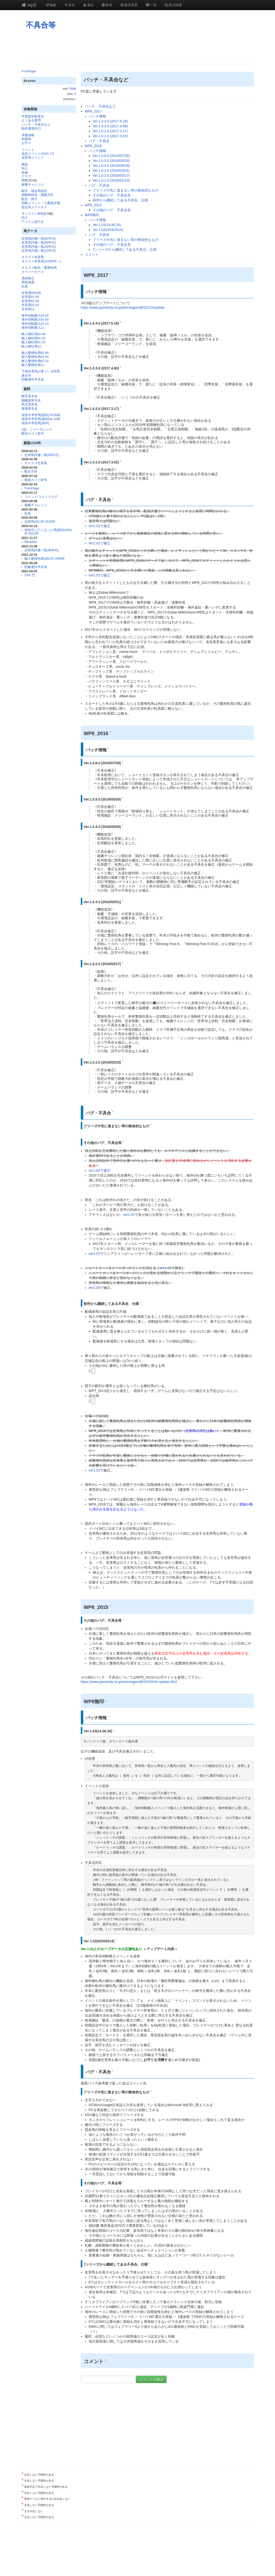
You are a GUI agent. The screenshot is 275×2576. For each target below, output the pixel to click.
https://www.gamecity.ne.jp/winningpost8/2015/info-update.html (129, 1682)
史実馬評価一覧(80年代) (38, 238)
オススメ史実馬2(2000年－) (41, 261)
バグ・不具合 (99, 141)
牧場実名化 (29, 408)
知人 (24, 168)
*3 (22, 2485)
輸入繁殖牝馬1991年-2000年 (44, 558)
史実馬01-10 (30, 305)
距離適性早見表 (32, 379)
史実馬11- (28, 309)
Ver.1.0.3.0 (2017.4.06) (110, 126)
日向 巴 (29, 575)
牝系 (24, 286)
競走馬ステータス (34, 207)
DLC (24, 217)
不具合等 (41, 25)
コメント (92, 254)
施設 (24, 164)
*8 (22, 2516)
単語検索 (173, 5)
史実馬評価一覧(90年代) (38, 242)
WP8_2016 (93, 146)
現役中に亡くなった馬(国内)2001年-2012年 (48, 531)
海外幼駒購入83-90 (35, 315)
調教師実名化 (31, 400)
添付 (69, 5)
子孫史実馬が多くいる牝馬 (40, 371)
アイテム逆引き (32, 222)
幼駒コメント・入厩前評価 (40, 203)
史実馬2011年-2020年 (39, 521)
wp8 (29, 5)
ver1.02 (129, 1215)
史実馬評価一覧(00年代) (38, 246)
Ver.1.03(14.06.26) (107, 225)
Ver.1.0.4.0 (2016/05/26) (111, 166)
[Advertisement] (138, 47)
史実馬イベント (32, 157)
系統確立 (27, 278)
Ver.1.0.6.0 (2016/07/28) (111, 156)
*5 (22, 2497)
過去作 (26, 375)
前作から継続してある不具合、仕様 (120, 200)
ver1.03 (94, 1470)
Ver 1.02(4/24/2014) (108, 230)
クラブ (26, 176)
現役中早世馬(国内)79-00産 (41, 415)
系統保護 (27, 282)
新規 (106, 5)
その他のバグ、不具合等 (112, 195)
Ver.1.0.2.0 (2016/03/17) (111, 175)
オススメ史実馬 (32, 257)
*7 (22, 2510)
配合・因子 (29, 199)
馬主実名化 (29, 404)
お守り (26, 143)
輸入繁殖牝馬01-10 (35, 361)
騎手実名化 (29, 396)
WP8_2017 (93, 111)
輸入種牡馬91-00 (33, 338)
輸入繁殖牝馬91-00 (35, 357)
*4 (22, 2491)
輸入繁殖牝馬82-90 (35, 353)
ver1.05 (94, 1288)
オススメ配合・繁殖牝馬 (39, 267)
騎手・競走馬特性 (34, 191)
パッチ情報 (97, 116)
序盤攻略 (27, 135)
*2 (22, 2479)
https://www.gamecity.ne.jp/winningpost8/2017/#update (123, 307)
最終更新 (129, 5)
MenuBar (30, 542)
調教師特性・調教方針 (37, 195)
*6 (22, 2503)
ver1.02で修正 (100, 526)
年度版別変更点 (32, 116)
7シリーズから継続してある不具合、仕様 (125, 249)
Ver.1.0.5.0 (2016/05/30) (111, 161)
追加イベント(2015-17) (37, 153)
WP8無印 (92, 215)
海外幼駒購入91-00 (35, 319)
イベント (27, 150)
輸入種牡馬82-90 (33, 334)
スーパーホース (32, 272)
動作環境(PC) (31, 128)
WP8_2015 (93, 205)
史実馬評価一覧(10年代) (38, 250)
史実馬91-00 (30, 301)
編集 (51, 5)
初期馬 (26, 139)
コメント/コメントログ (41, 496)
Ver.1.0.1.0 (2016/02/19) (111, 180)
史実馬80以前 (31, 293)
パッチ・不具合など (35, 124)
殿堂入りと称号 (32, 433)
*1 (22, 2473)
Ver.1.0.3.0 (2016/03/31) (111, 170)
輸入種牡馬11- (31, 346)
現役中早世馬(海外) (35, 423)
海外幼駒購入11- (33, 327)
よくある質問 (31, 120)
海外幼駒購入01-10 (35, 323)
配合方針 (30, 471)
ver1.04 (165, 1268)
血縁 (24, 172)
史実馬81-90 (30, 297)
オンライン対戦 (32, 213)
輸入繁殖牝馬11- (33, 365)
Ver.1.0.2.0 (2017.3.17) (110, 131)
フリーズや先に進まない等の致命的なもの (125, 190)
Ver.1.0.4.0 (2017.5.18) (110, 121)
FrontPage (28, 71)
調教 (24, 180)
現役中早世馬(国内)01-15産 (41, 419)
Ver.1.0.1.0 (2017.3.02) (110, 136)
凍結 (88, 5)
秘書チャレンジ (32, 184)
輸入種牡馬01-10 (33, 342)
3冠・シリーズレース (36, 429)
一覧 (151, 5)
